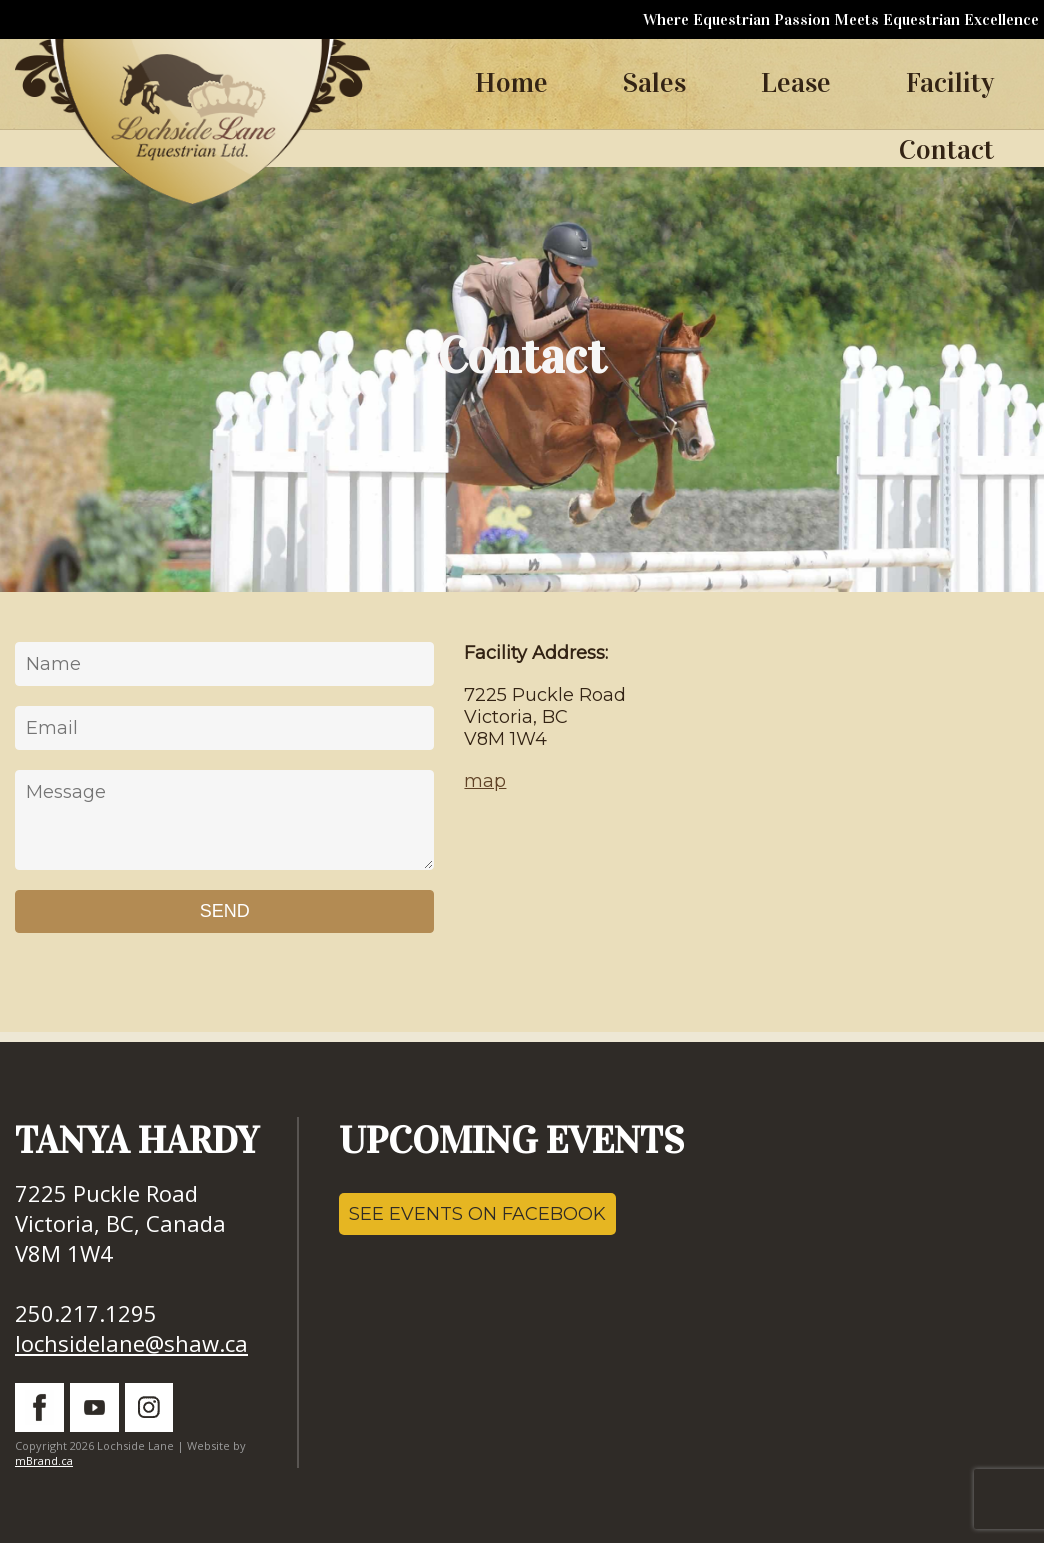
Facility (950, 83)
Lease (796, 83)
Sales (654, 83)
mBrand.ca (44, 1460)
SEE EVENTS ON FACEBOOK (477, 1214)
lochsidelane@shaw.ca (131, 1343)
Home (511, 83)
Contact (946, 150)
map (485, 781)
